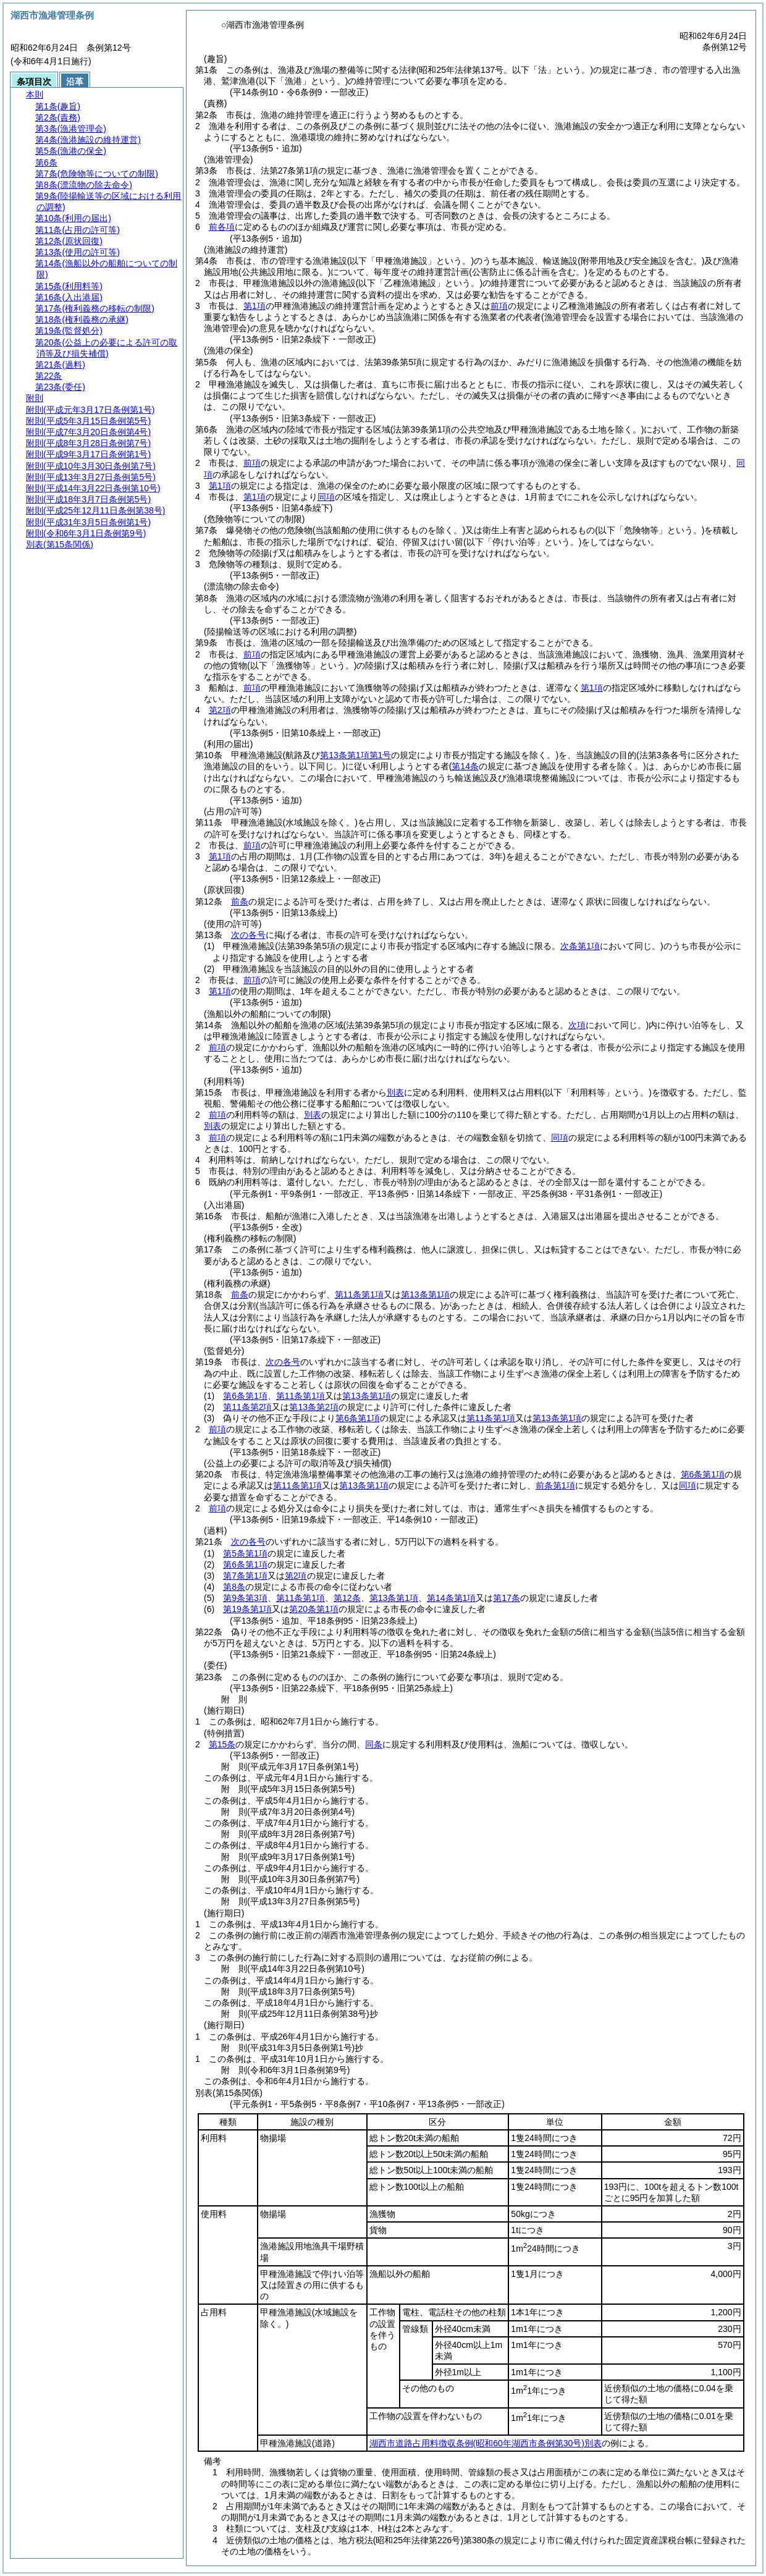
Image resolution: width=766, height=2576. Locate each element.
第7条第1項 (245, 1576)
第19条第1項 (247, 1609)
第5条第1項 (245, 1553)
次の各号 (248, 935)
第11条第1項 (359, 1294)
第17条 (506, 1598)
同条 (373, 1744)
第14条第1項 (451, 1598)
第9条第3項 (245, 1598)
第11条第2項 (247, 1407)
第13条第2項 (313, 1407)
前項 (499, 306)
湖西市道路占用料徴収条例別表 (485, 2443)
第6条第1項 (245, 1396)
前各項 (222, 227)
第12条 (347, 1598)
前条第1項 (555, 1485)
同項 (326, 497)
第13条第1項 (425, 1294)
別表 (395, 1092)
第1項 (254, 306)
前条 (239, 901)
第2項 (220, 710)
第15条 (222, 1744)
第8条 (234, 1587)
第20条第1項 (313, 1609)
